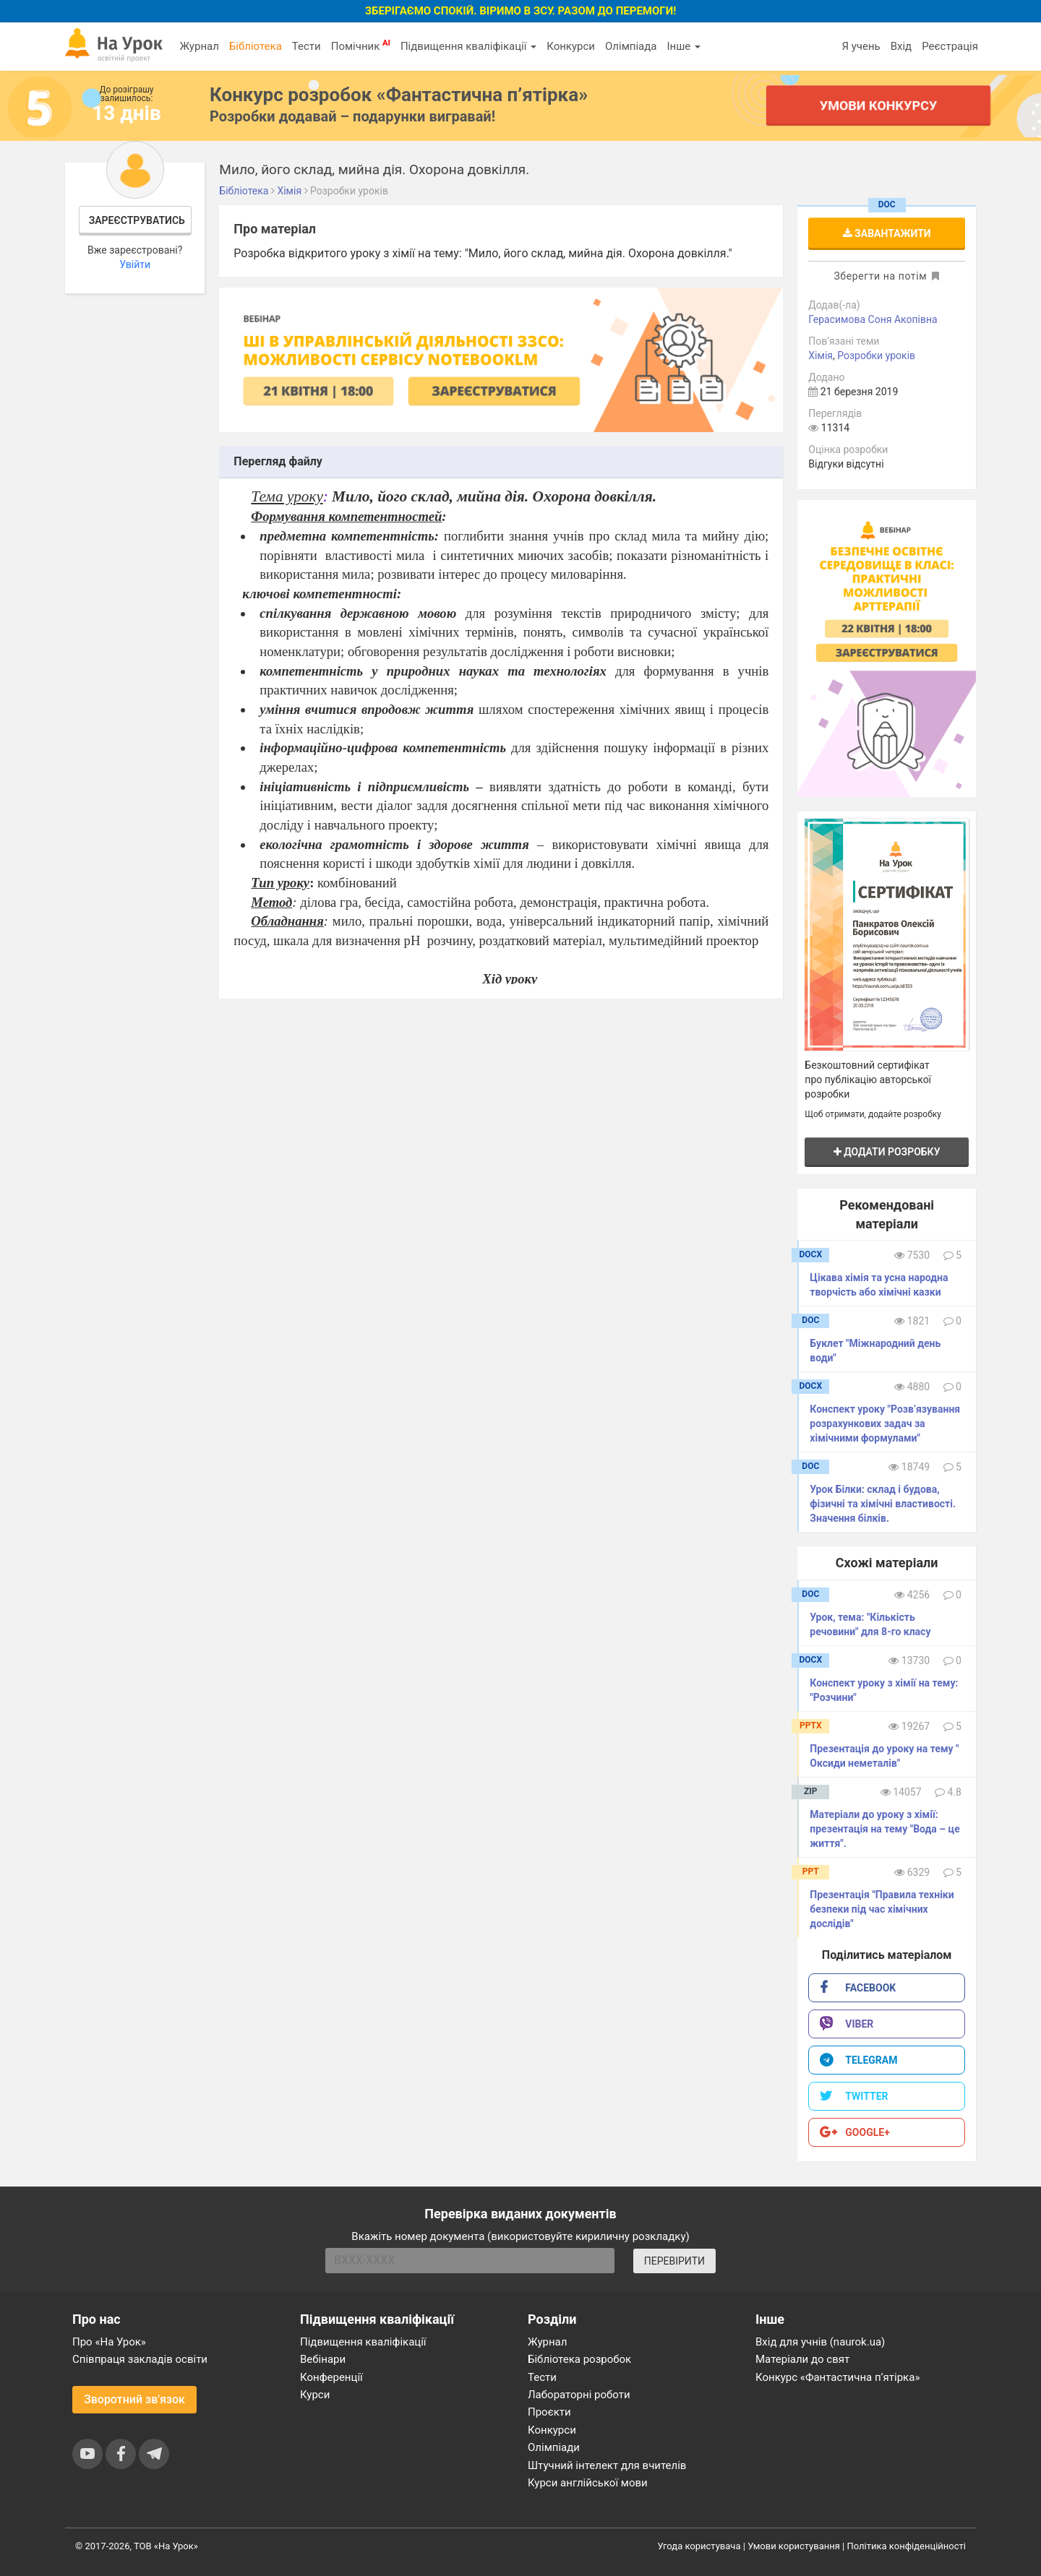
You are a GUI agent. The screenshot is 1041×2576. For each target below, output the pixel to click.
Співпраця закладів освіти (139, 2359)
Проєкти (549, 2411)
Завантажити (887, 233)
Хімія (820, 355)
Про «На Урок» (109, 2341)
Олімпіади (554, 2447)
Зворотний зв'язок (134, 2399)
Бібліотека (255, 46)
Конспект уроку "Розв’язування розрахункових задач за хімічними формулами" (885, 1423)
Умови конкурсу (878, 105)
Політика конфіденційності (906, 2546)
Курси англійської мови (588, 2482)
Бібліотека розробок (579, 2359)
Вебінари (323, 2359)
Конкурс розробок (399, 94)
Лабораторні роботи (579, 2394)
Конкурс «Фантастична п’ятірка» (837, 2377)
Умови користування (793, 2546)
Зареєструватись (137, 220)
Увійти (134, 264)
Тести (306, 46)
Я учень (860, 46)
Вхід (901, 46)
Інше (684, 46)
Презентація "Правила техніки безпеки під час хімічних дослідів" (882, 1909)
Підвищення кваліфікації (468, 46)
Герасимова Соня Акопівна (872, 319)
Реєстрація (950, 46)
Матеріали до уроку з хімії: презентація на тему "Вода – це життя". (884, 1829)
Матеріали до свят (802, 2359)
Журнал (198, 46)
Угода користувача (699, 2546)
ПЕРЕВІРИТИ (674, 2261)
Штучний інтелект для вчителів (607, 2465)
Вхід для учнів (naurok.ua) (820, 2341)
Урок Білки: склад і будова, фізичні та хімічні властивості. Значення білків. (883, 1503)
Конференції (331, 2377)
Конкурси (571, 46)
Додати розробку (887, 1152)
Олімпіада (630, 46)
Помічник (360, 45)
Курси (315, 2394)
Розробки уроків (876, 355)
